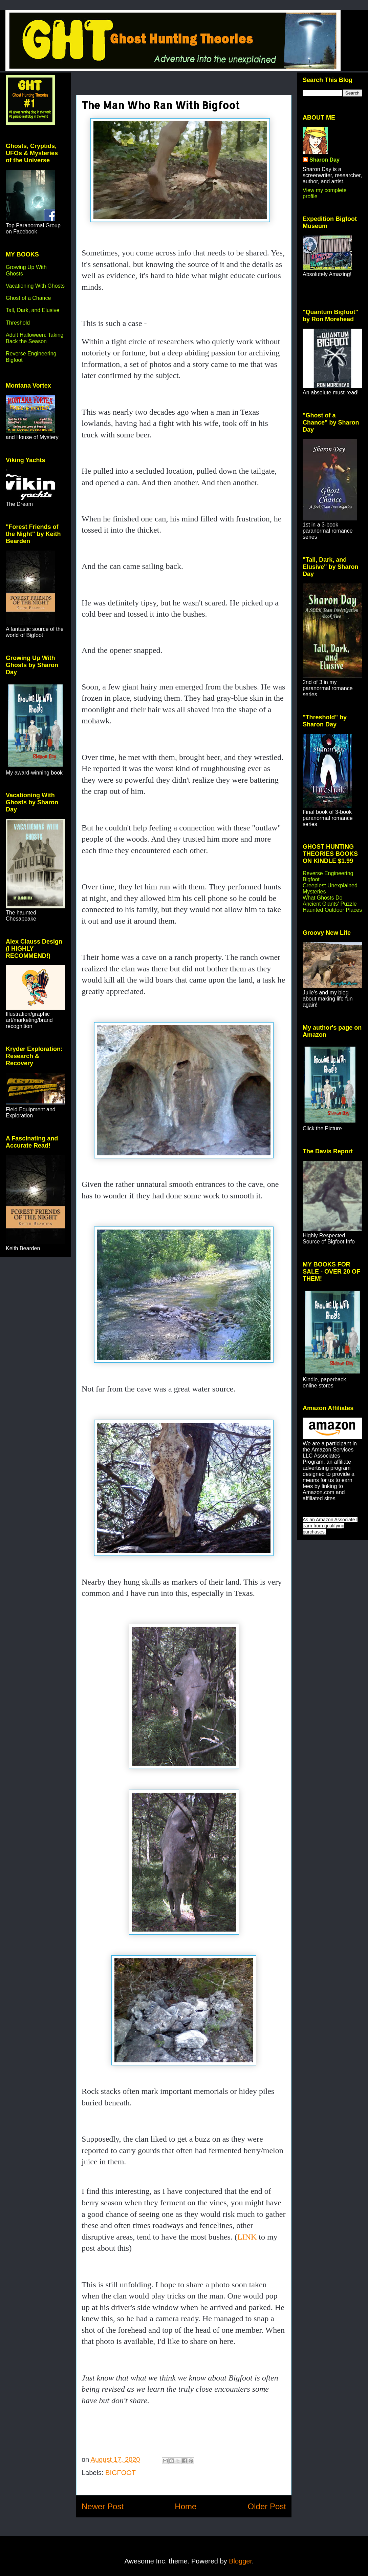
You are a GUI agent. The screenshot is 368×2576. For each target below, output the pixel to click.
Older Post (267, 2506)
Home (185, 2506)
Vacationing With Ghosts (35, 286)
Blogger (240, 2561)
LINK (247, 2236)
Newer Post (103, 2506)
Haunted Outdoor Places (332, 910)
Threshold (18, 323)
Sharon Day (324, 160)
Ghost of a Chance (28, 298)
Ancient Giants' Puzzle (330, 904)
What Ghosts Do (322, 898)
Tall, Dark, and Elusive (32, 310)
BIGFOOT (120, 2472)
